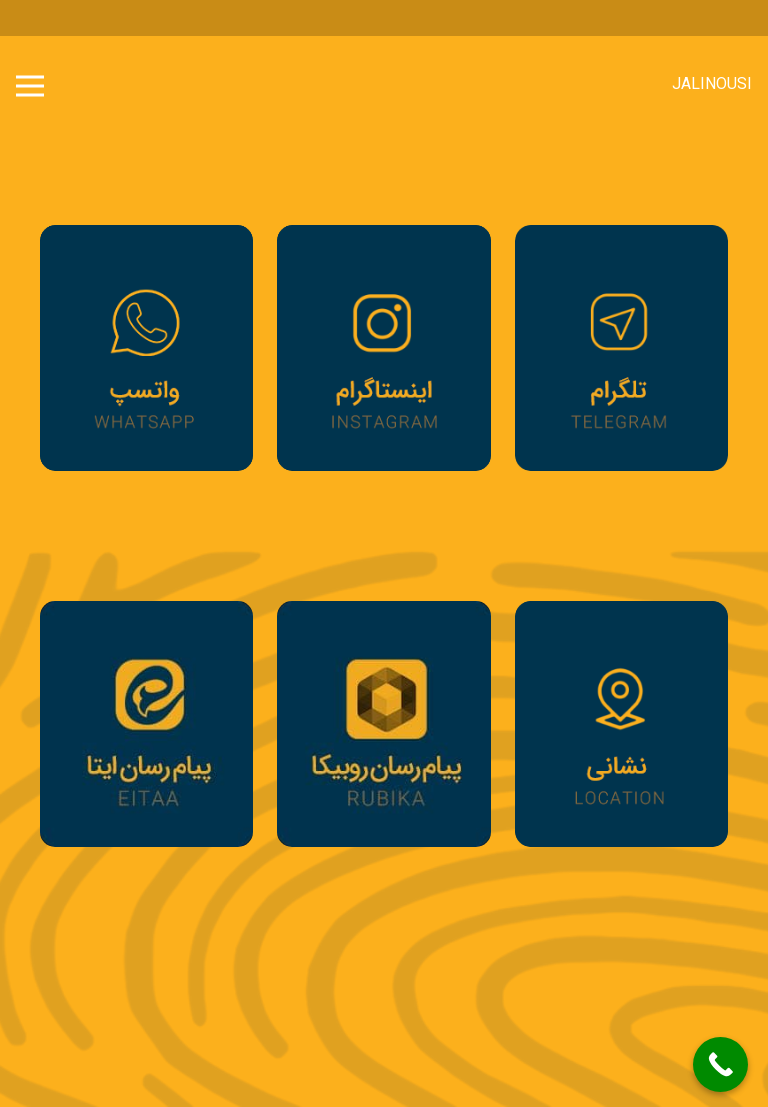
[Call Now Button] (720, 1064)
